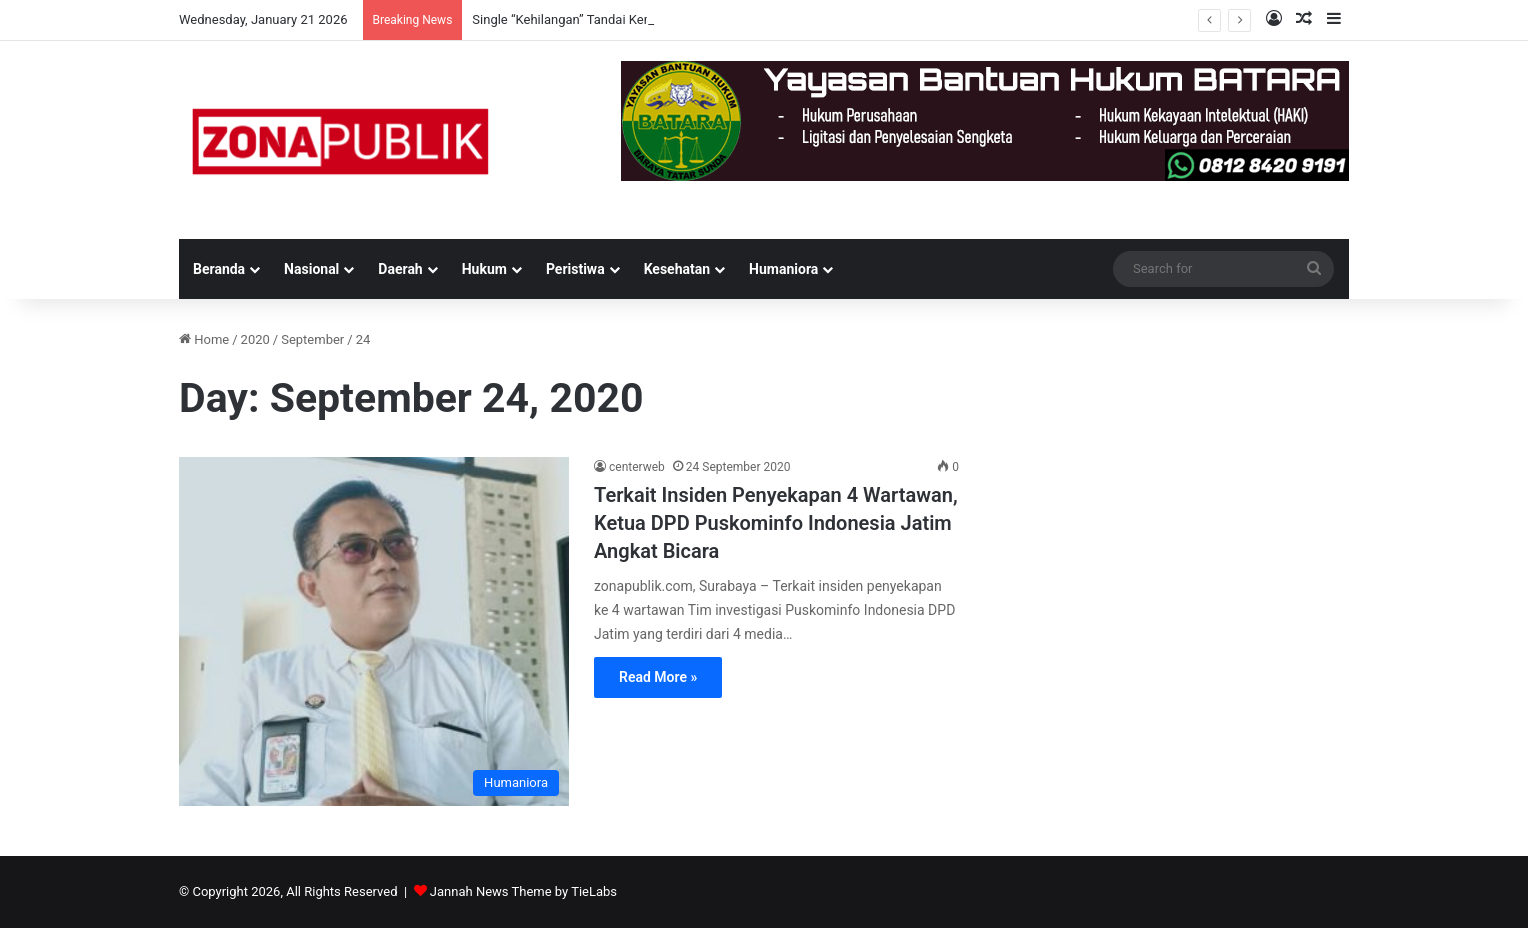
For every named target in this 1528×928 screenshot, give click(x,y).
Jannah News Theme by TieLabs (523, 891)
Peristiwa (575, 269)
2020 (255, 339)
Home (204, 339)
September (312, 339)
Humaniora (783, 269)
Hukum (484, 269)
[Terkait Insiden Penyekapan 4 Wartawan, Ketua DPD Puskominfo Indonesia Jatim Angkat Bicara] (374, 631)
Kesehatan (677, 269)
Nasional (311, 269)
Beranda (219, 269)
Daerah (400, 269)
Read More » (658, 677)
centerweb (637, 467)
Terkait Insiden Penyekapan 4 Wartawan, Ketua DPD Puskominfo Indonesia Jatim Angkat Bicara (776, 523)
